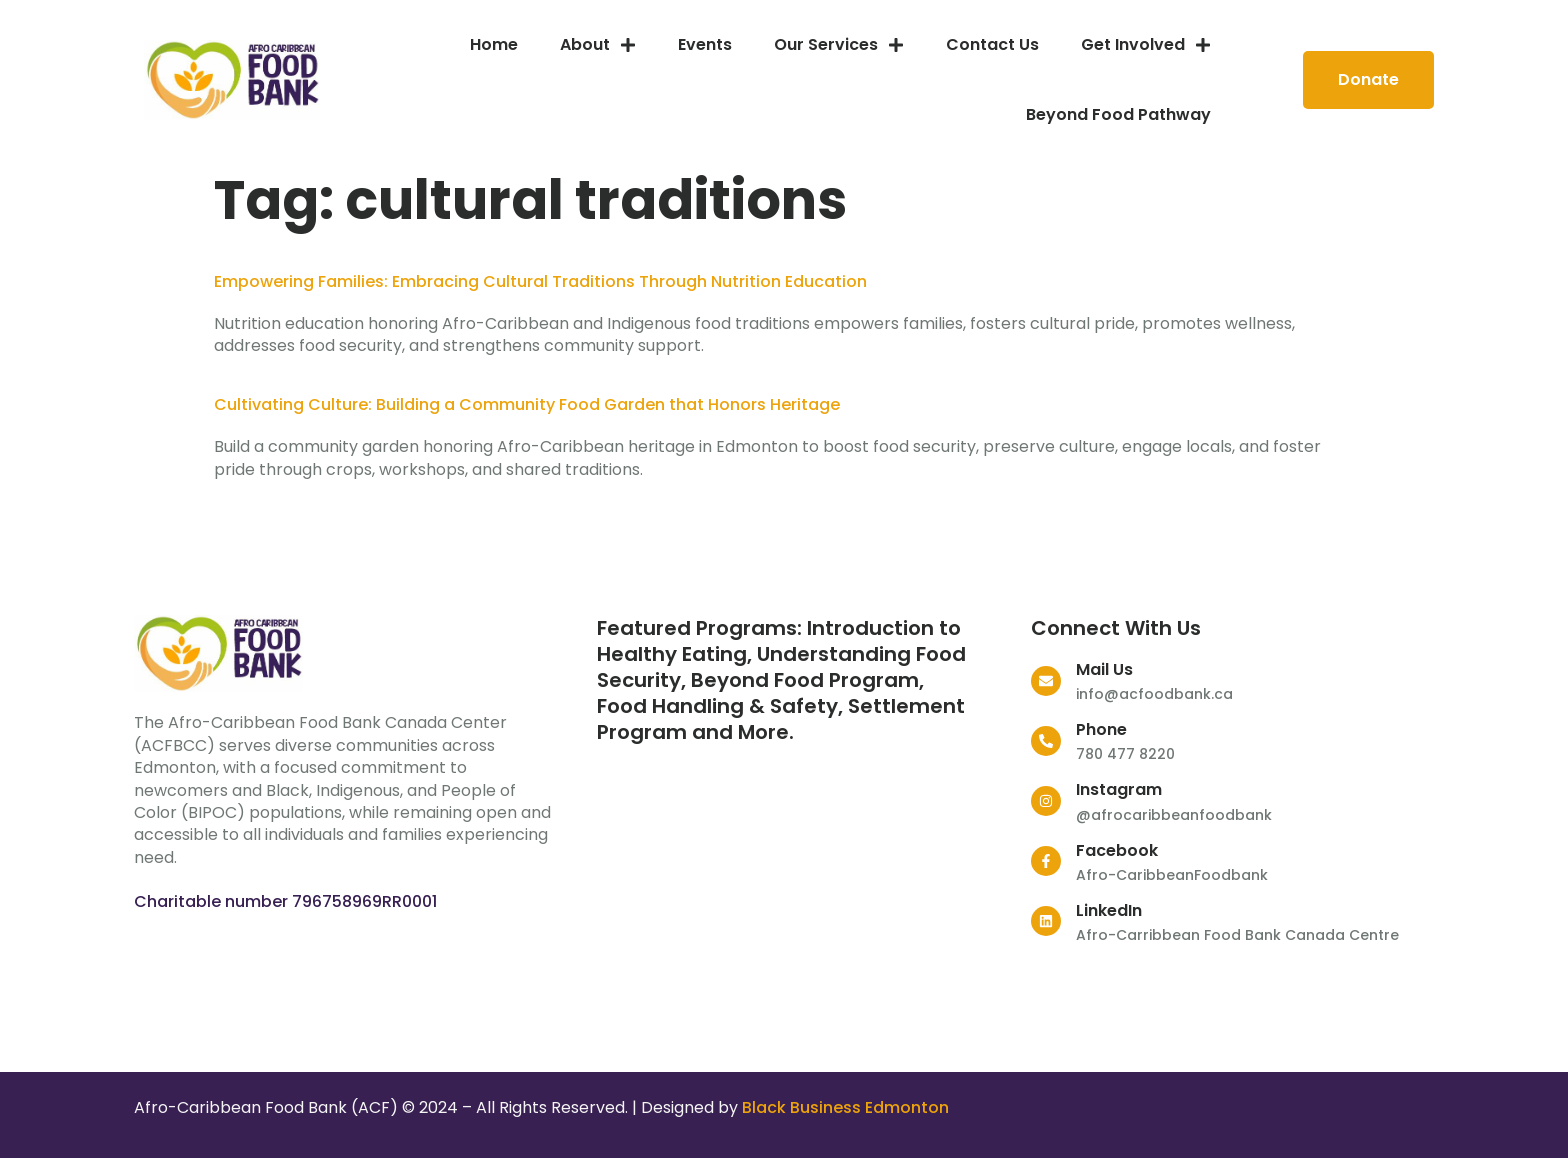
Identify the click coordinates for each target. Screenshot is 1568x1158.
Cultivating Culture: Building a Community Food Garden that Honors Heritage (527, 404)
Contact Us (992, 44)
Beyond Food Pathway (1118, 114)
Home (494, 44)
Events (705, 44)
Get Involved (1146, 45)
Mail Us (1104, 669)
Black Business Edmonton (845, 1107)
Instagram (1119, 789)
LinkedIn (1109, 910)
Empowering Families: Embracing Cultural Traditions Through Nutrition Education (540, 281)
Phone (1101, 729)
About (598, 45)
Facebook (1117, 850)
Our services (839, 45)
